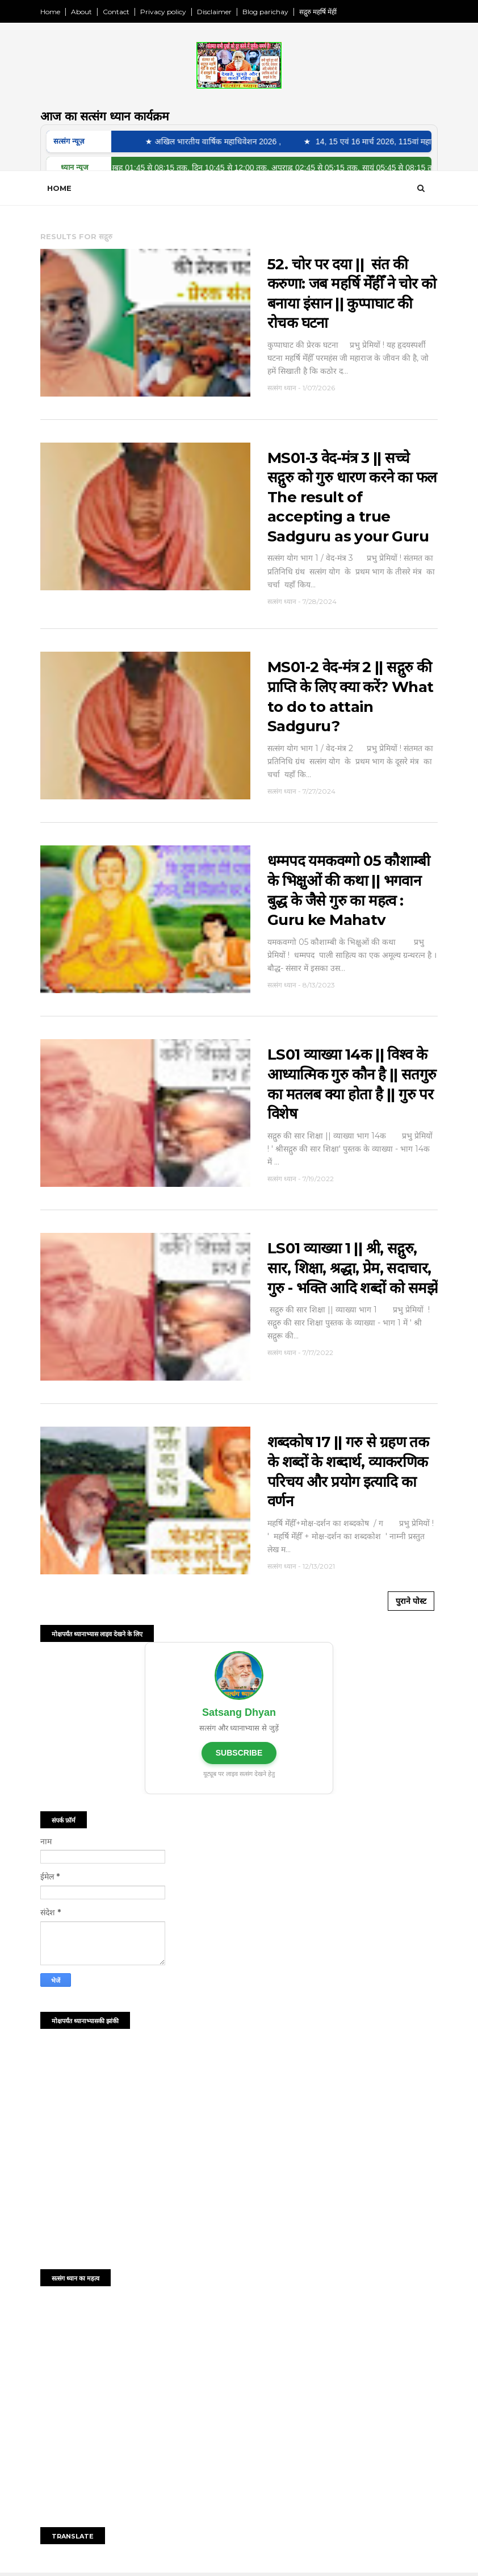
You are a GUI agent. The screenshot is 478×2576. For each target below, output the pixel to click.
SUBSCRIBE (239, 1752)
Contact (116, 11)
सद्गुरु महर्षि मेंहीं (318, 11)
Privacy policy (163, 11)
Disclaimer (214, 11)
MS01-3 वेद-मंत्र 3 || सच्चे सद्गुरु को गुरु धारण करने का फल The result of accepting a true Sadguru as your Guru (352, 497)
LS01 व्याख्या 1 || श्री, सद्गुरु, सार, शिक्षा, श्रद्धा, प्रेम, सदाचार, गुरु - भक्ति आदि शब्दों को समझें (352, 1268)
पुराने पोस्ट (411, 1601)
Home (50, 11)
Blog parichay (265, 11)
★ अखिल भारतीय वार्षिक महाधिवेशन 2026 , (218, 141)
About (81, 11)
